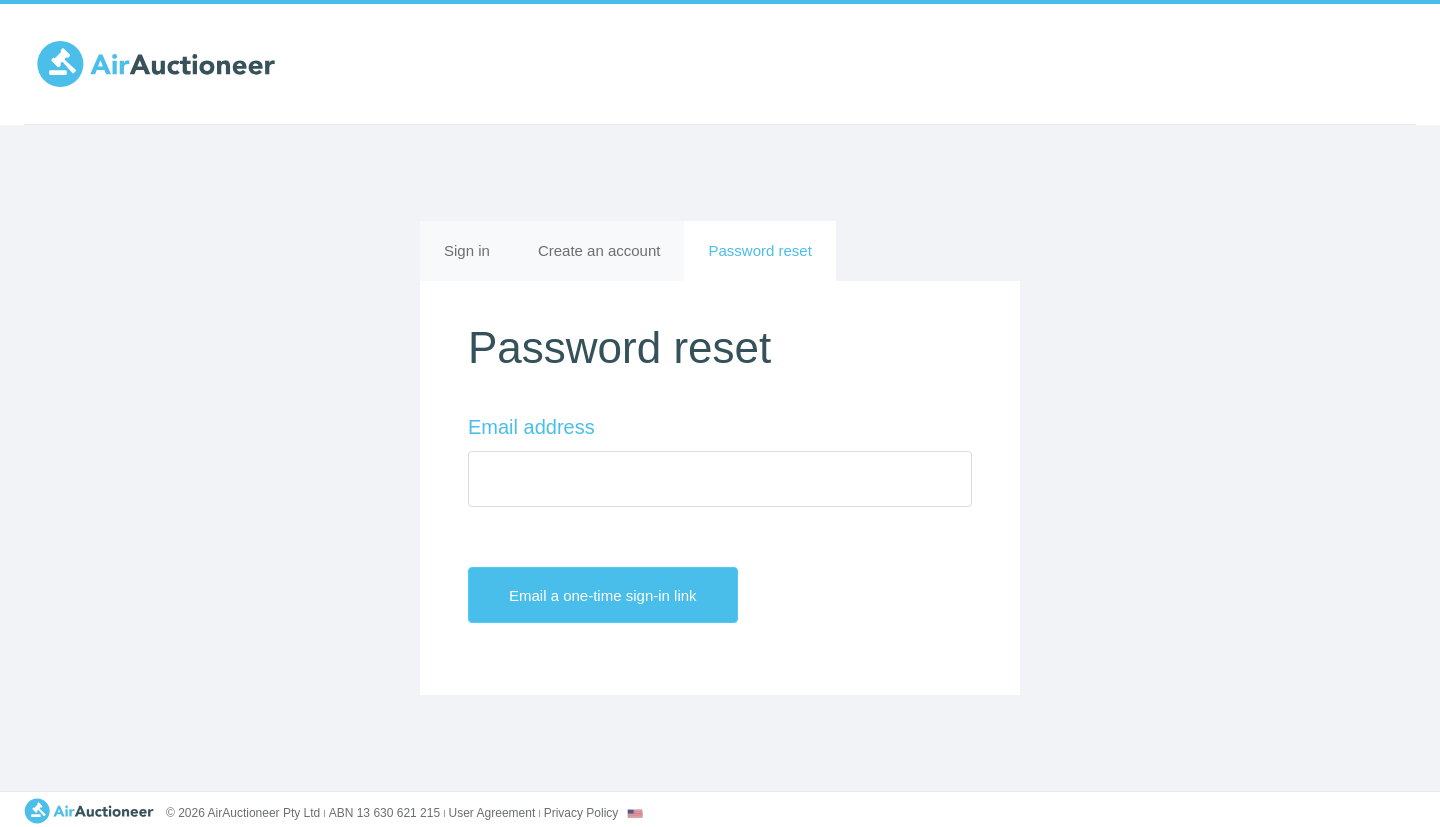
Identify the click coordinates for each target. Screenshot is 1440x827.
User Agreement (492, 813)
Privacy (581, 813)
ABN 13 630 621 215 (384, 813)
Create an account (599, 250)
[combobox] (635, 813)
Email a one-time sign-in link (620, 595)
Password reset (771, 259)
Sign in (467, 250)
